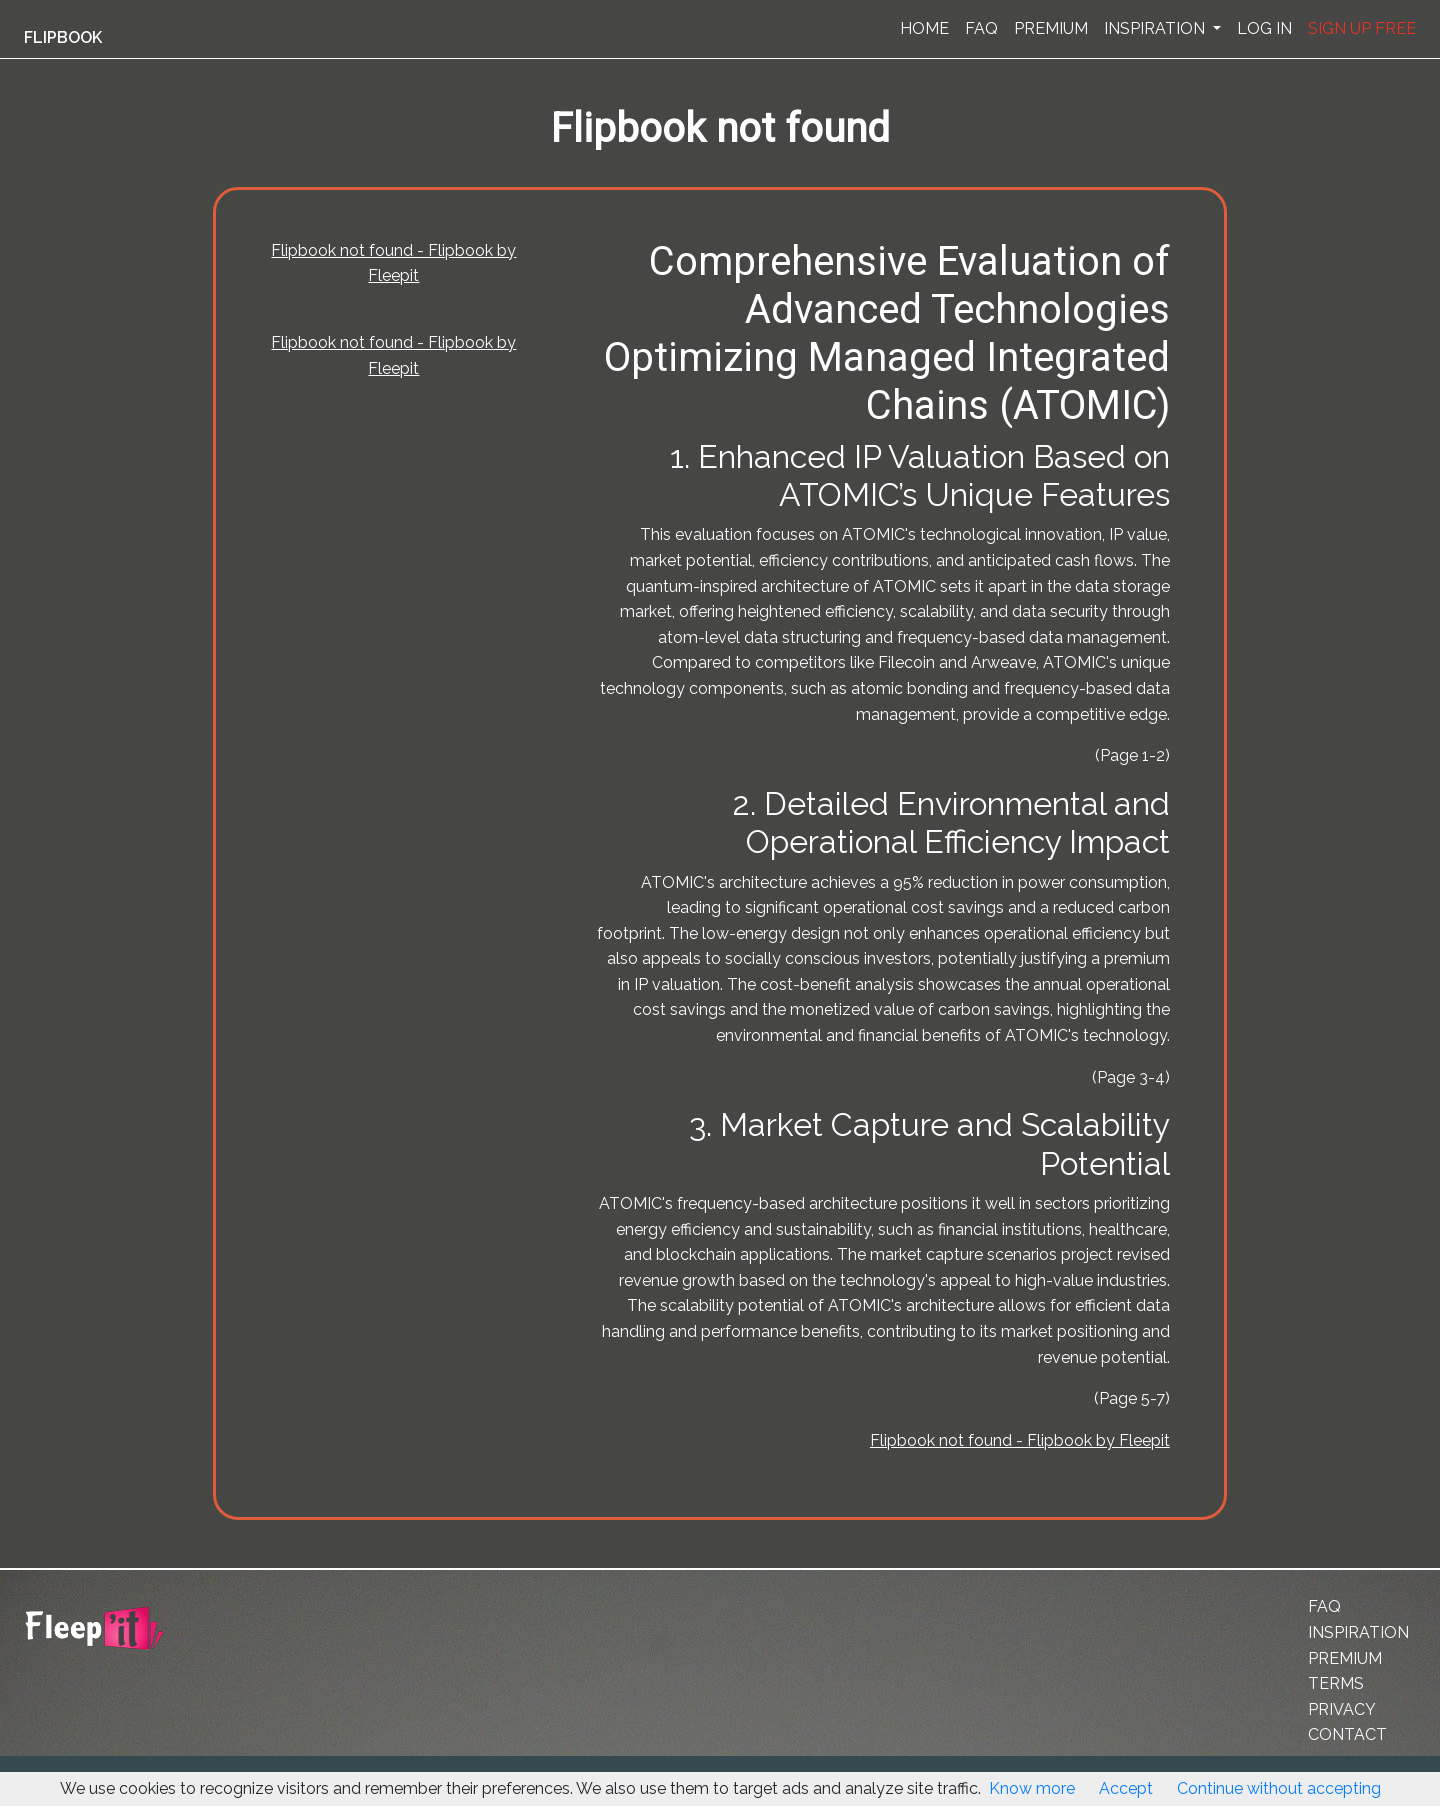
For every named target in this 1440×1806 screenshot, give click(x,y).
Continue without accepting (1279, 1788)
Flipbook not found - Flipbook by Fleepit (1020, 1440)
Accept (1126, 1788)
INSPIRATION (1156, 28)
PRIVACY (1342, 1709)
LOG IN (1264, 28)
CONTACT (1347, 1734)
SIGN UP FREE (1362, 28)
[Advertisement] (104, 493)
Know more (1032, 1788)
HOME (924, 28)
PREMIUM (1051, 28)
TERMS (1336, 1683)
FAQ (981, 28)
